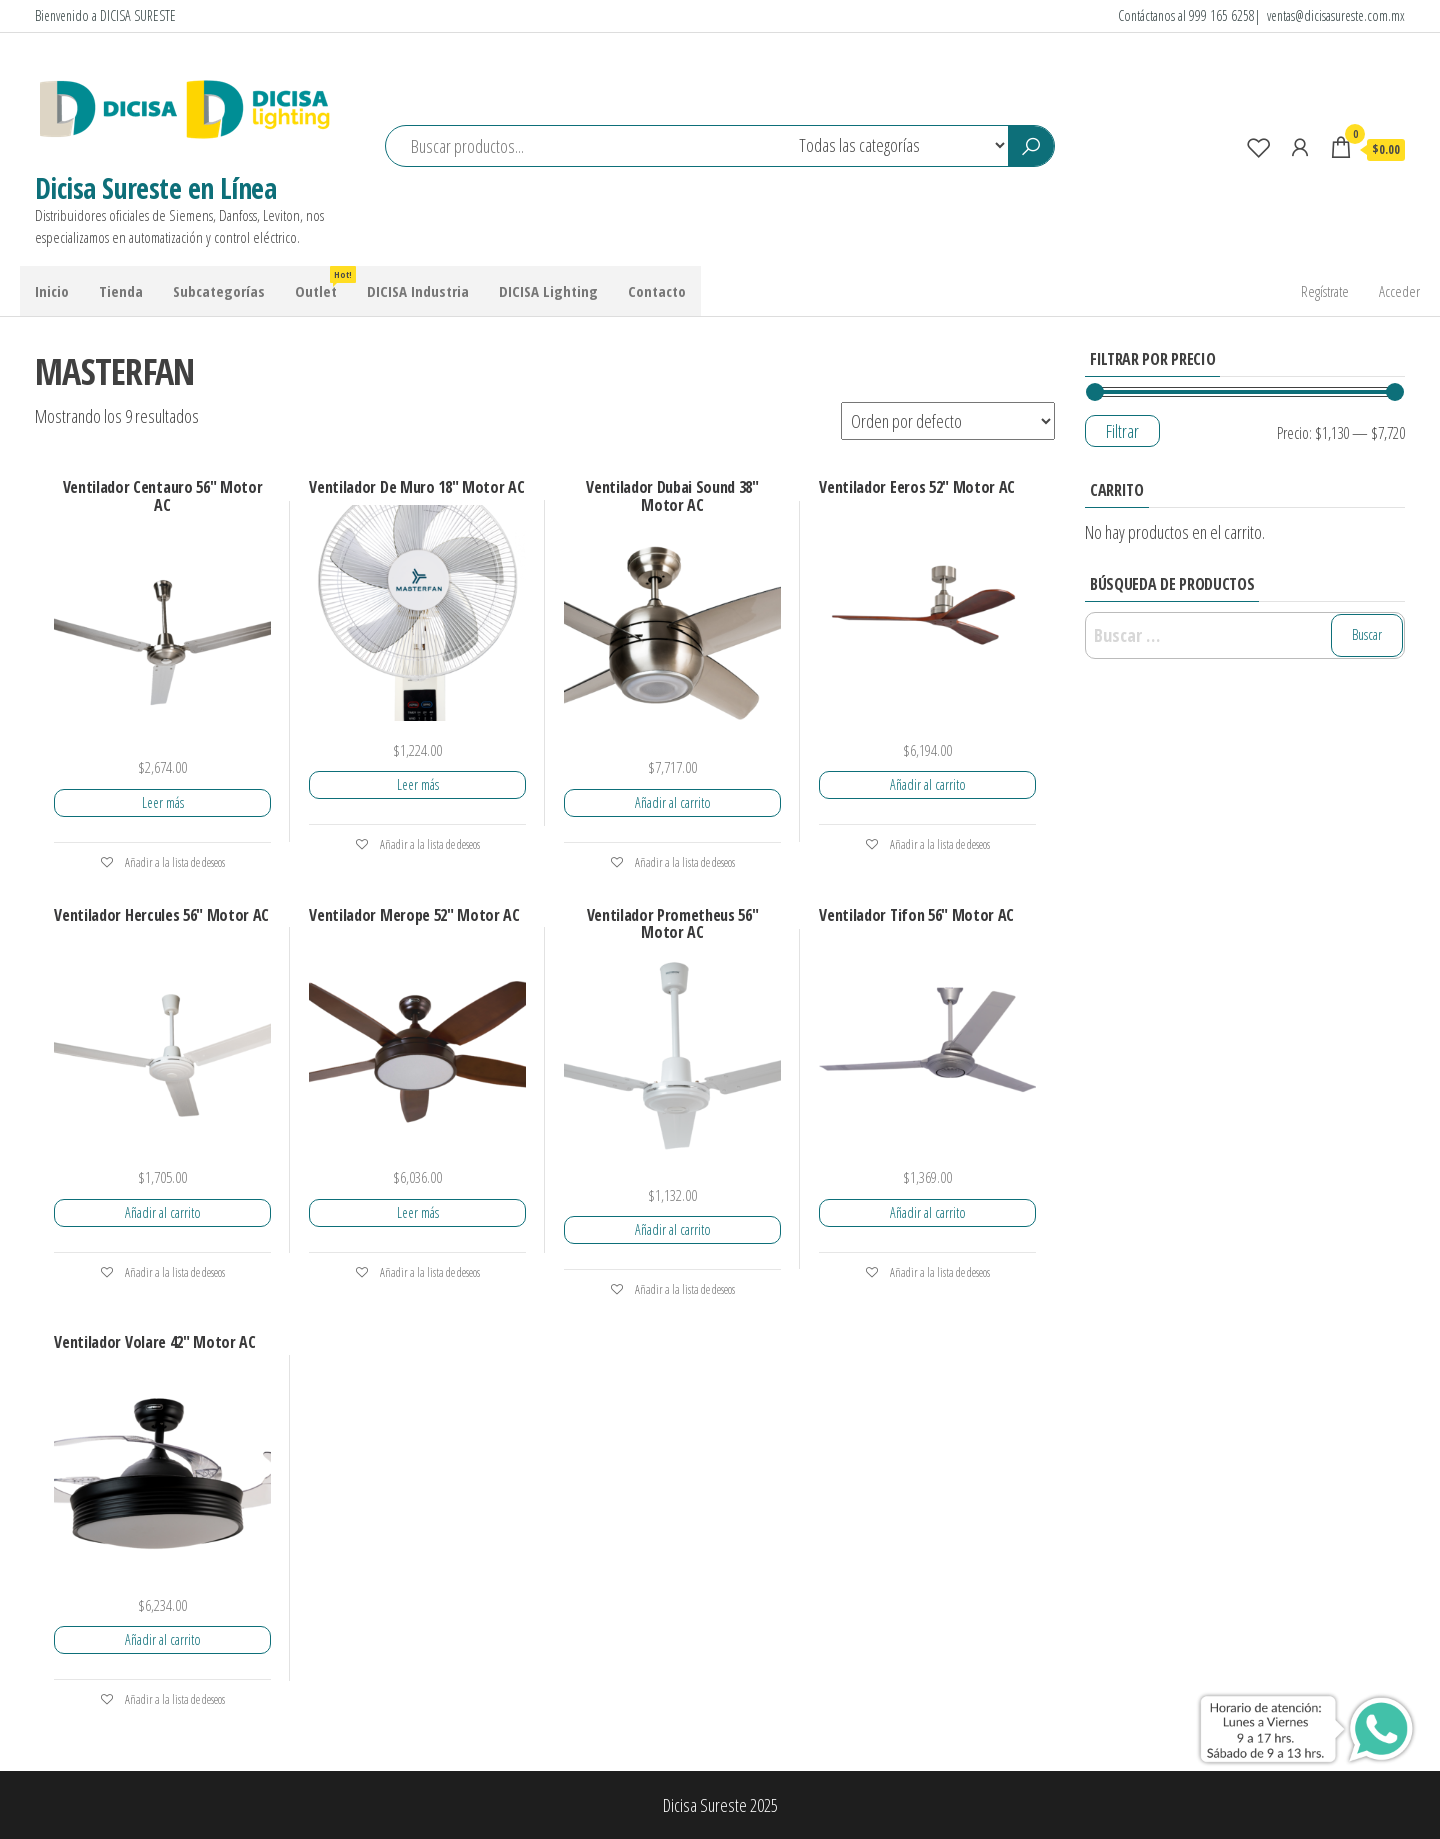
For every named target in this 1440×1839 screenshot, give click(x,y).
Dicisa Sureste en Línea (155, 188)
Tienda (121, 291)
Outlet (323, 283)
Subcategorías (219, 291)
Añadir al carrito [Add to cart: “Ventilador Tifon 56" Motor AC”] (928, 1212)
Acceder (1399, 291)
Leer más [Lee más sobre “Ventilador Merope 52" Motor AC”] (418, 1212)
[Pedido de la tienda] (948, 421)
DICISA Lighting (548, 291)
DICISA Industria (418, 291)
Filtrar (1122, 431)
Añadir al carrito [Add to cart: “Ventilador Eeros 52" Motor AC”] (928, 784)
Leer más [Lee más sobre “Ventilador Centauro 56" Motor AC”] (163, 802)
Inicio (52, 291)
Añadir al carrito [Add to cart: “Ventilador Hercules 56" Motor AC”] (163, 1212)
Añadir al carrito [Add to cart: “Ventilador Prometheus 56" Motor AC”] (673, 1229)
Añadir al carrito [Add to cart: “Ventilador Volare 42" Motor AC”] (163, 1639)
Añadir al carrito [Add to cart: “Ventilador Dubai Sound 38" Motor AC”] (673, 802)
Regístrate (1325, 291)
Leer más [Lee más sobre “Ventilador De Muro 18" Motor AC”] (418, 784)
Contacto (657, 291)
